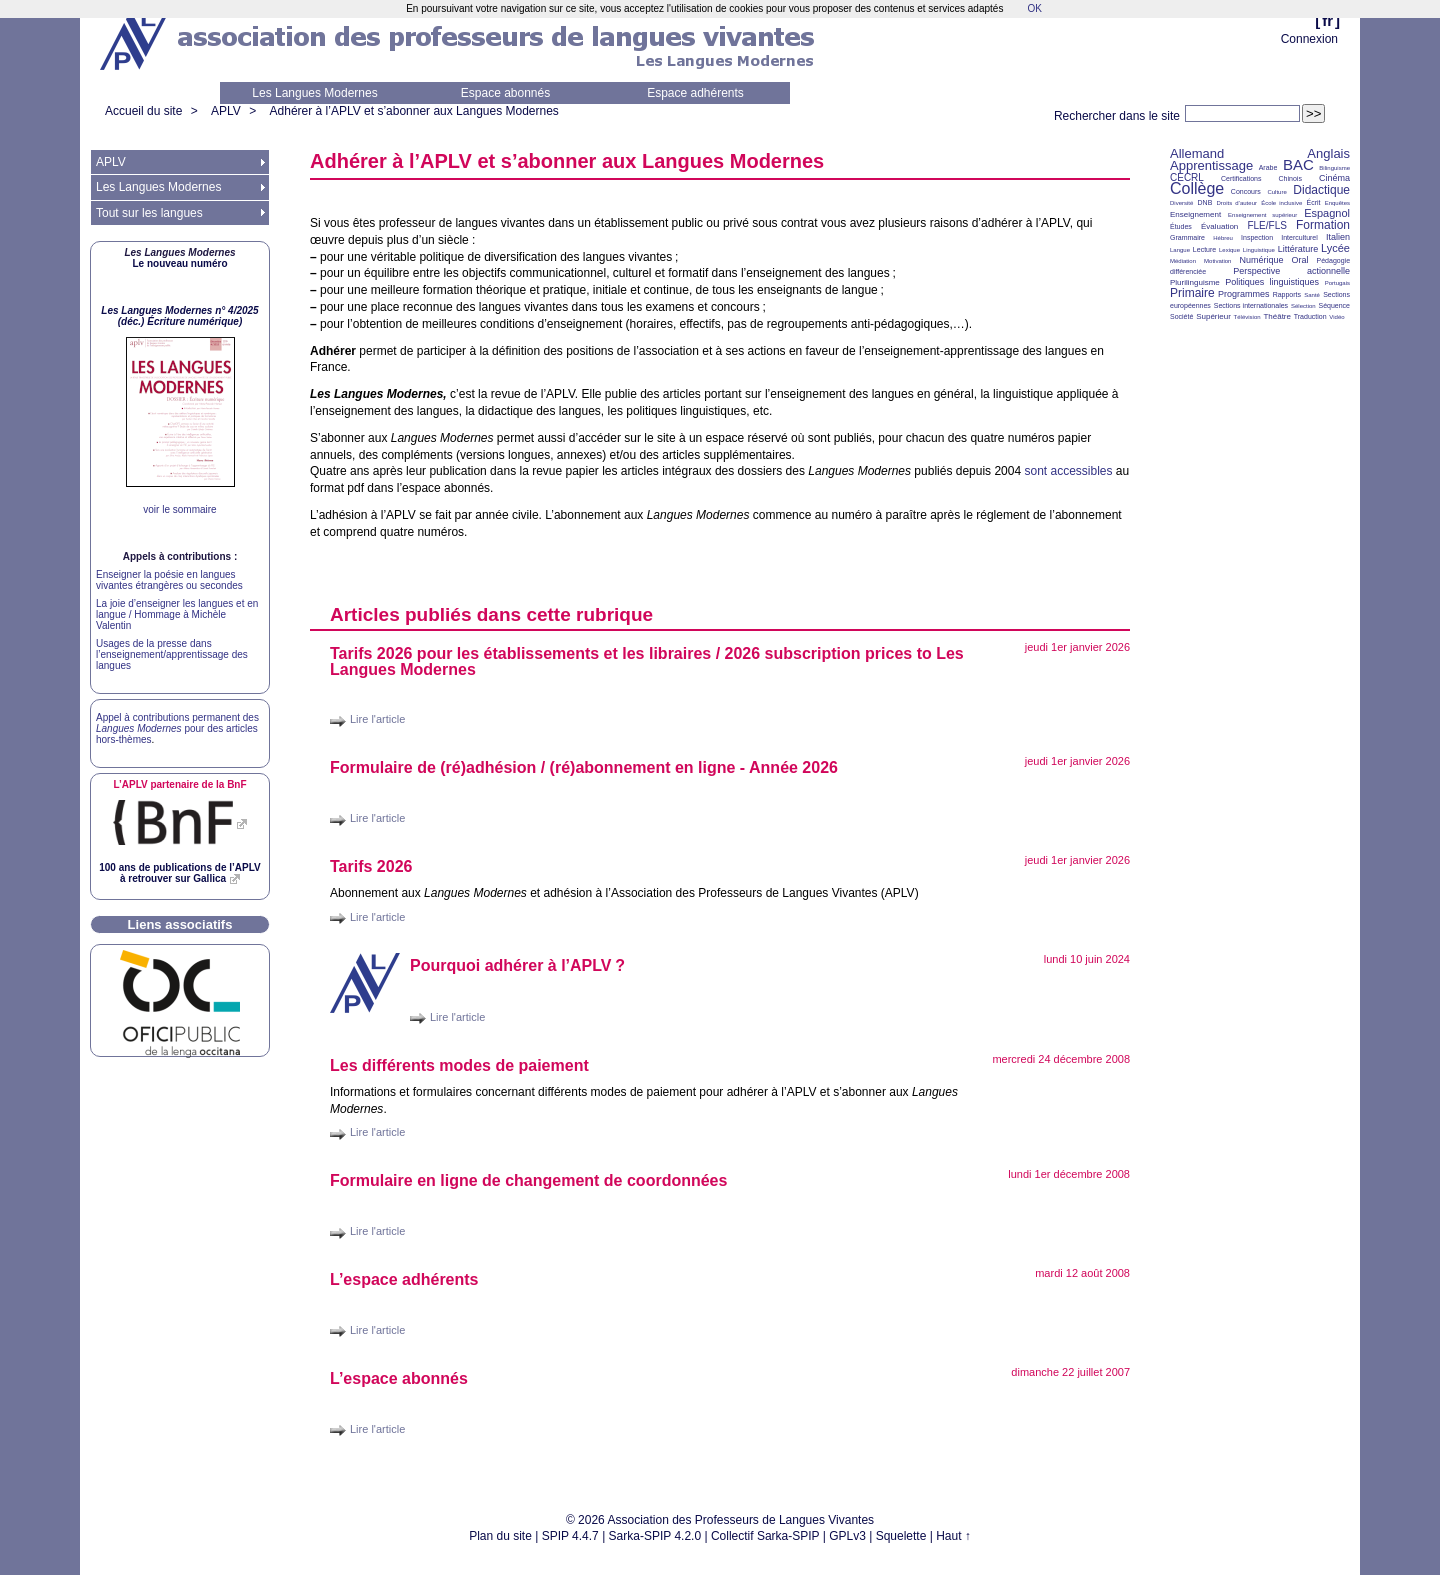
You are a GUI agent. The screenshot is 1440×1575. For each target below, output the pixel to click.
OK (1034, 8)
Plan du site (500, 1536)
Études (1181, 226)
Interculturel (1299, 237)
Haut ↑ (953, 1536)
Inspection (1257, 237)
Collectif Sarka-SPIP (765, 1536)
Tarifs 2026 (371, 866)
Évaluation (1219, 226)
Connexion (1309, 39)
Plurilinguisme (1195, 282)
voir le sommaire (179, 509)
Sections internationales (1251, 305)
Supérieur (1213, 316)
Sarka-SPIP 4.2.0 (655, 1536)
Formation (1323, 225)
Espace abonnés (505, 93)
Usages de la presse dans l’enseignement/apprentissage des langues (172, 654)
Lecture (1204, 249)
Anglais (1328, 153)
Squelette (901, 1536)
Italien (1338, 237)
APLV (226, 111)
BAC (1298, 164)
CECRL (1187, 177)
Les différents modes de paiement (459, 1065)
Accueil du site (143, 111)
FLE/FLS (1266, 225)
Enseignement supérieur (1262, 215)
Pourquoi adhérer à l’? (517, 965)
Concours (1246, 191)
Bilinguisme (1334, 168)
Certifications (1241, 178)
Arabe (1268, 167)
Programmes (1244, 294)
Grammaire (1187, 237)
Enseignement (1195, 214)
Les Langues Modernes (314, 93)
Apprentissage (1211, 165)
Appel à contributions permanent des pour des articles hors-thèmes (177, 728)
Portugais (1337, 283)
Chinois (1290, 178)
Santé (1312, 295)
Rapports (1287, 294)
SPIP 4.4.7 (570, 1536)
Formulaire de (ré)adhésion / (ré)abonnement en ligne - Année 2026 (584, 767)
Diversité (1181, 203)
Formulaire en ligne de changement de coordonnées (528, 1180)
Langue (1180, 250)
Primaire (1192, 293)
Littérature (1298, 249)
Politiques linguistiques (1272, 282)
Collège (1197, 188)
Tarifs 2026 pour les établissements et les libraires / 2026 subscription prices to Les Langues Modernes (647, 661)
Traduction (1310, 316)
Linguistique (1259, 250)
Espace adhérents (695, 93)
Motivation (1217, 261)
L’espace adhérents (404, 1279)
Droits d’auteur (1237, 203)
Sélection (1303, 306)
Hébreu (1223, 238)
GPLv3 (847, 1536)
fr (1327, 20)
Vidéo (1336, 317)
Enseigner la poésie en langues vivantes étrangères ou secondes (169, 580)
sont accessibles (1068, 471)
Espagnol (1327, 213)
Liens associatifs (180, 924)
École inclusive (1281, 203)
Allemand (1197, 153)
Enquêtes (1337, 203)
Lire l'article (377, 719)
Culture (1276, 192)
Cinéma (1334, 178)
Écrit (1313, 202)
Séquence (1334, 305)
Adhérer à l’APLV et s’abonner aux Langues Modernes (414, 111)
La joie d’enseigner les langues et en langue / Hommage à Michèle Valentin (177, 614)
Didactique (1321, 190)
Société (1181, 316)
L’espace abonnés (399, 1378)
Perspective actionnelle (1291, 271)
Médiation (1183, 261)
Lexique (1229, 250)
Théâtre (1277, 316)
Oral (1300, 260)
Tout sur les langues (149, 213)
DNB (1205, 202)
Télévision (1247, 317)
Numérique (1261, 260)
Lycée (1335, 248)
